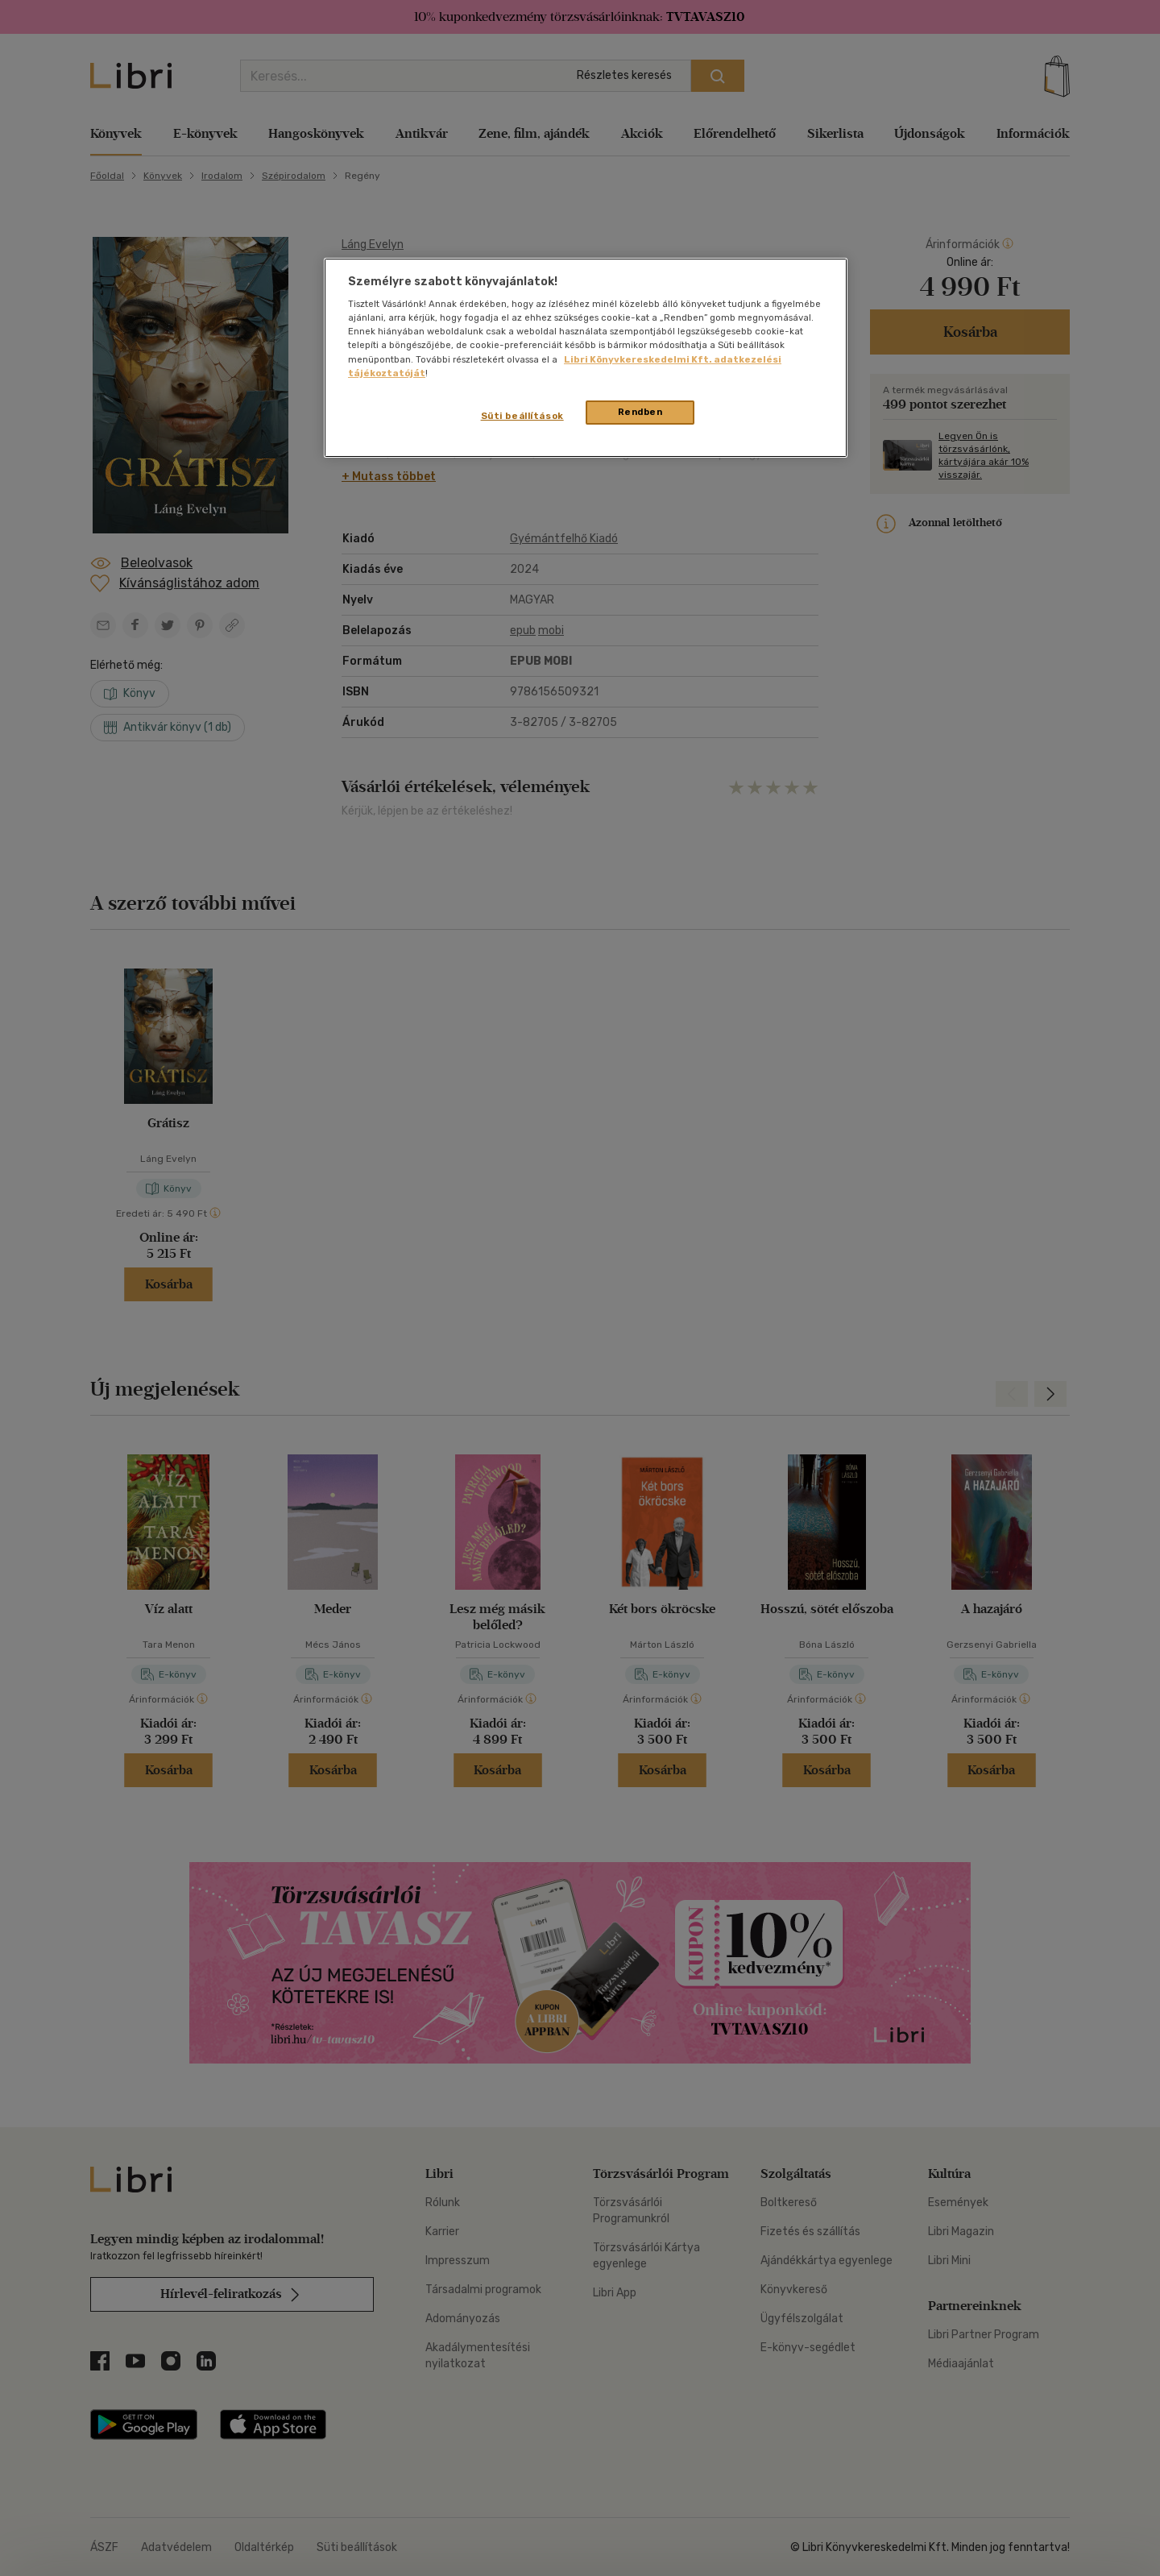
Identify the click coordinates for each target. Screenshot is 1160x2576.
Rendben (640, 411)
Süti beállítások (522, 415)
